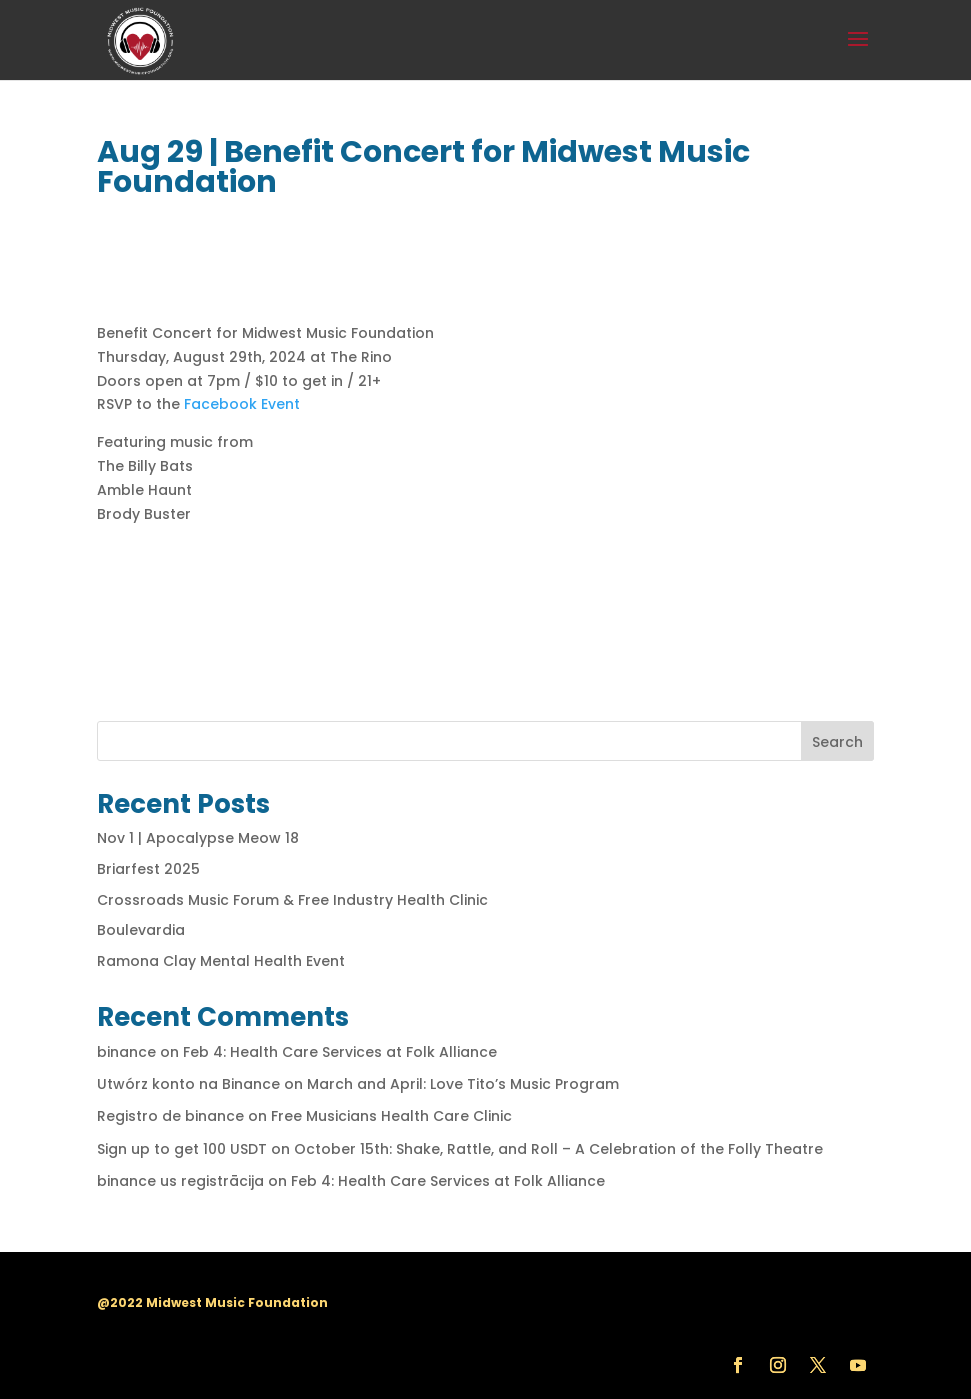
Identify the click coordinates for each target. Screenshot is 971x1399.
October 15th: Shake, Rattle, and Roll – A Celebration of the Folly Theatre (558, 1149)
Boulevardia (141, 930)
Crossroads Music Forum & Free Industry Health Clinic (292, 900)
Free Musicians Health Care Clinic (391, 1116)
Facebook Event (242, 404)
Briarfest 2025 (148, 869)
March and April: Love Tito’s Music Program (463, 1084)
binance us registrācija (180, 1181)
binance (126, 1052)
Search (837, 742)
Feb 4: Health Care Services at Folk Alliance (340, 1052)
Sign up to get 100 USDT (182, 1149)
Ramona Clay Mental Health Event (221, 961)
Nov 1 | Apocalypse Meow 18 (198, 838)
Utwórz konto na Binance (188, 1084)
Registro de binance (170, 1116)
